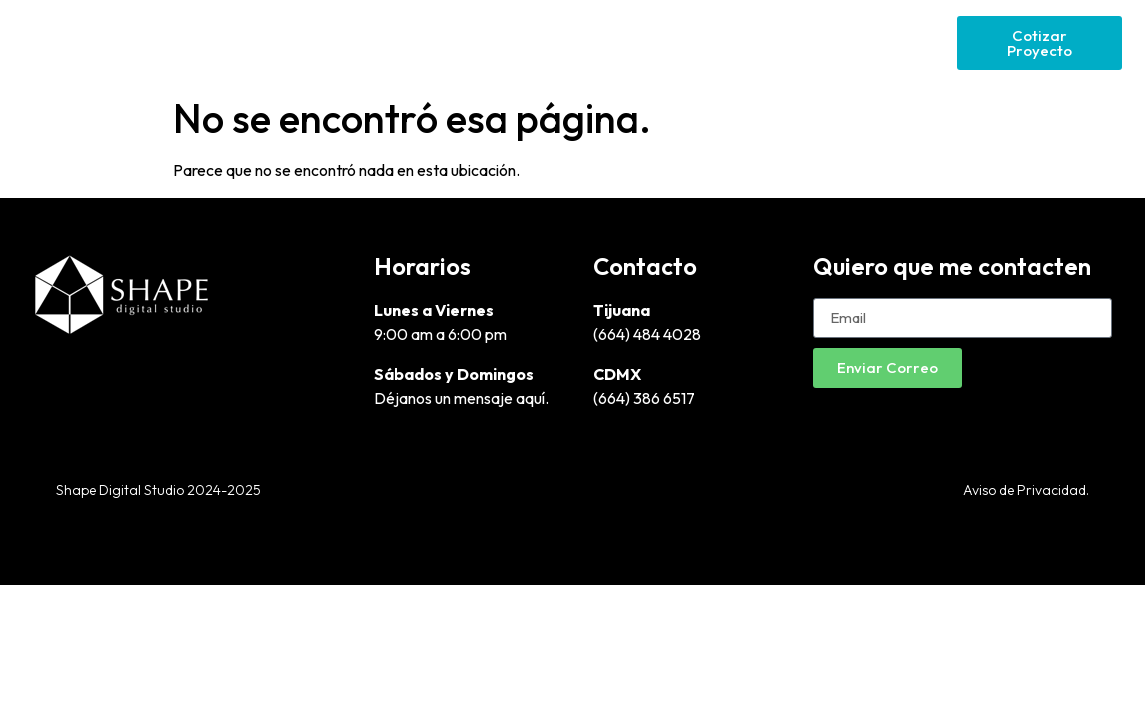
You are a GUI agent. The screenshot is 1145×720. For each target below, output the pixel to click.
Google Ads (765, 42)
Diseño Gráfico (499, 42)
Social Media (891, 42)
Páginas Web (638, 42)
